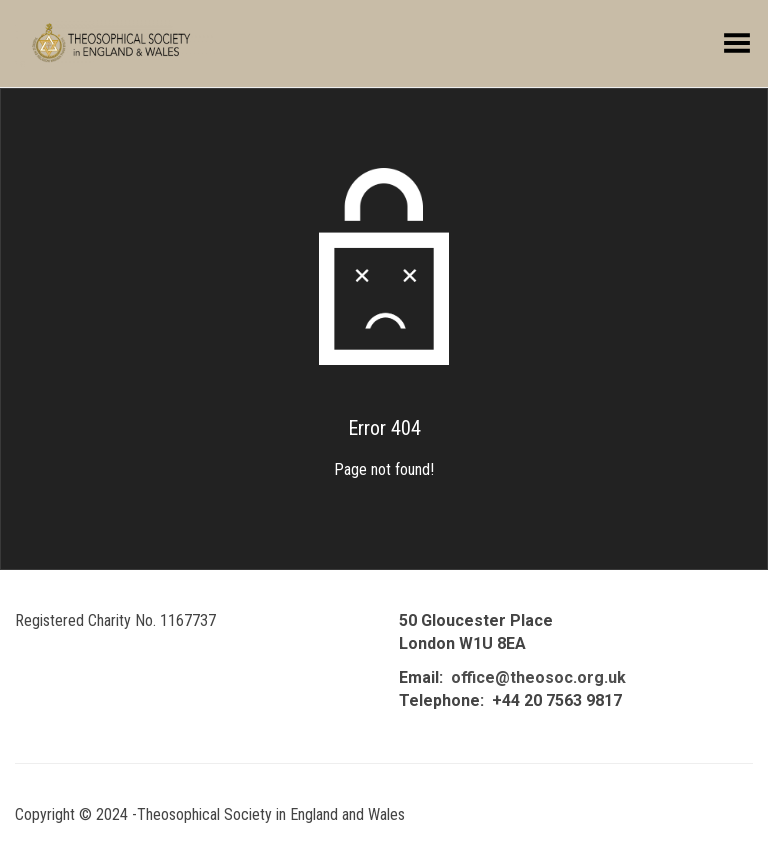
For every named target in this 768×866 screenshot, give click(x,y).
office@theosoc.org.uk (538, 677)
